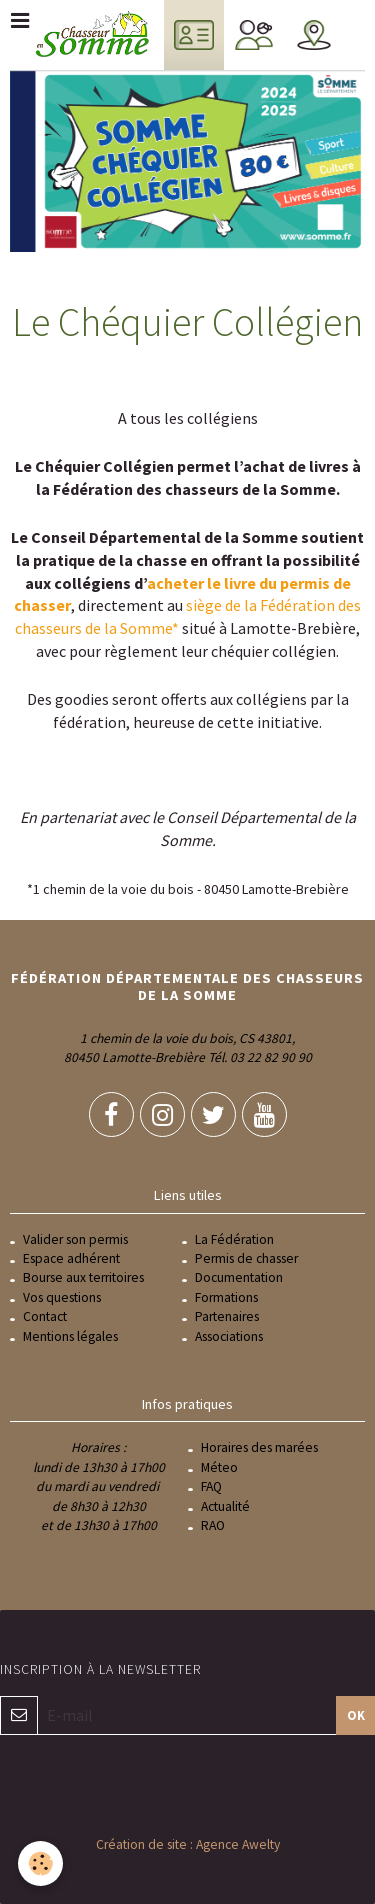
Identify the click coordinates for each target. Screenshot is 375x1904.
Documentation (239, 1277)
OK (356, 1715)
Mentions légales (70, 1336)
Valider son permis (75, 1239)
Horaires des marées (259, 1447)
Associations (229, 1336)
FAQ (211, 1486)
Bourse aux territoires (83, 1277)
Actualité (225, 1506)
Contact (45, 1316)
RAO (213, 1525)
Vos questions (62, 1297)
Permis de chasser (246, 1258)
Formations (226, 1297)
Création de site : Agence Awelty (188, 1844)
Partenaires (227, 1316)
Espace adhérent (71, 1258)
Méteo (219, 1467)
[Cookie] (40, 1863)
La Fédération (234, 1239)
